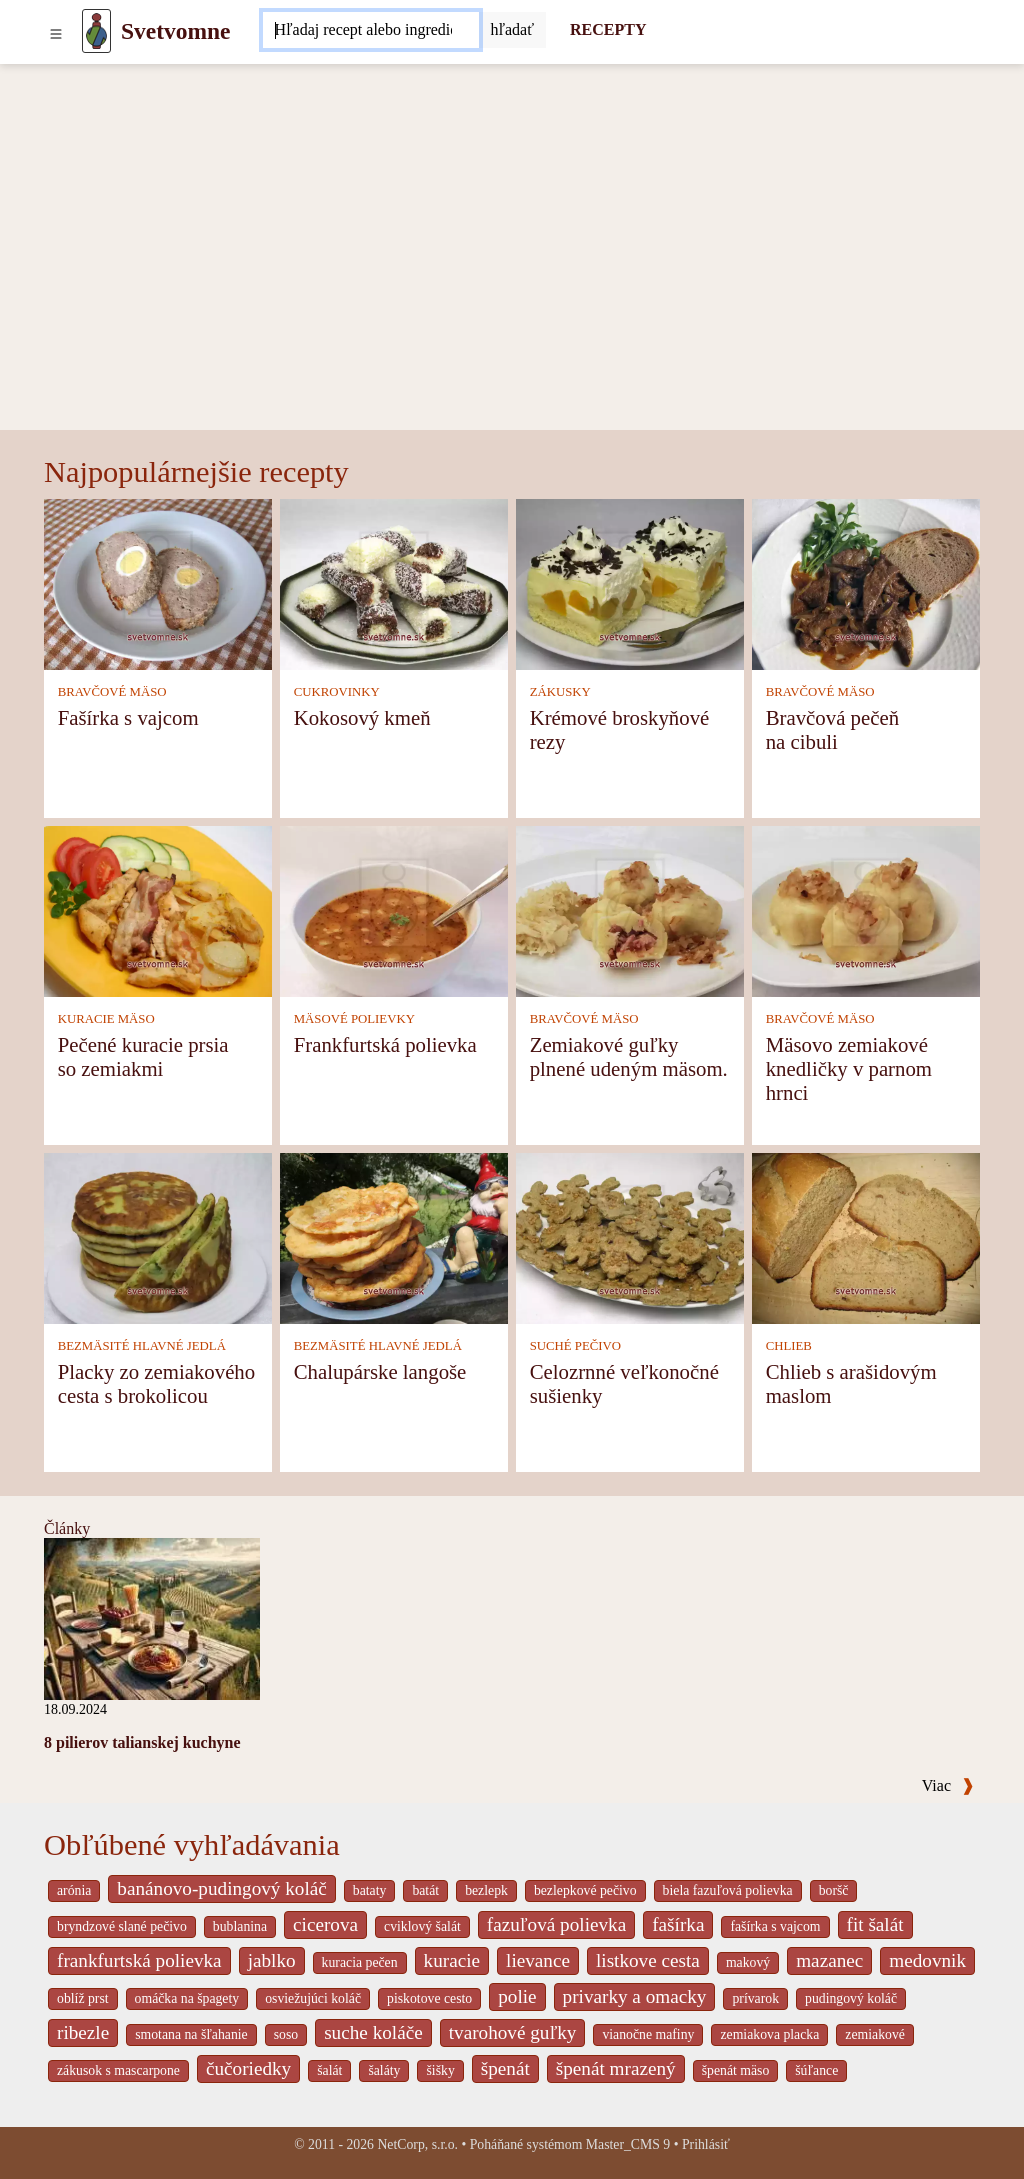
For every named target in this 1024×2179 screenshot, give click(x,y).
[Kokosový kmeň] (394, 582)
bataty (370, 1890)
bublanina (240, 1926)
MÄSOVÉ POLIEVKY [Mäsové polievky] (354, 1019)
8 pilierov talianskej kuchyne (142, 1742)
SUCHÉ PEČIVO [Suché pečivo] (575, 1346)
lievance (538, 1960)
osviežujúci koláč (313, 1998)
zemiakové (875, 2034)
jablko (272, 1960)
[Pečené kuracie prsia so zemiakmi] (158, 909)
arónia (74, 1890)
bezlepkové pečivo (585, 1890)
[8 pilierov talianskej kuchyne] (152, 1616)
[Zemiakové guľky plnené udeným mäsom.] (630, 909)
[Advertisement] (512, 280)
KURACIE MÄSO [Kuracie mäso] (106, 1019)
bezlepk (486, 1890)
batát (425, 1890)
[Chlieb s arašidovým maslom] (866, 1236)
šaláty (384, 2070)
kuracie (452, 1960)
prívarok (755, 1998)
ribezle (83, 2032)
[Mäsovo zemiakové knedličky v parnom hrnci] (866, 909)
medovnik (927, 1960)
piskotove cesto (429, 1998)
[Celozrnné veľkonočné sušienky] (630, 1236)
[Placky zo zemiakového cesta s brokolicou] (158, 1236)
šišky (440, 2070)
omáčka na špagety (187, 1998)
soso (286, 2034)
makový (748, 1962)
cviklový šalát (422, 1926)
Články (67, 1528)
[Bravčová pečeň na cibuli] (866, 582)
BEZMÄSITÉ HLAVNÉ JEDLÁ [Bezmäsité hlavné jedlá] (142, 1346)
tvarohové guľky (513, 2032)
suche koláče (373, 2032)
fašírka (678, 1924)
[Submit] (513, 30)
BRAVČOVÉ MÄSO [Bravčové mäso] (112, 692)
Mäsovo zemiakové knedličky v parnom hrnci (849, 1068)
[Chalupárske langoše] (394, 1236)
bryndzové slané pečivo (122, 1926)
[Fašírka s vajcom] (158, 582)
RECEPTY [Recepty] (608, 29)
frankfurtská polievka (139, 1960)
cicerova (325, 1924)
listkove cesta (648, 1960)
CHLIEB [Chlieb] (789, 1346)
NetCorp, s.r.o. (417, 2144)
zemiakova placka (769, 2034)
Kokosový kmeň (362, 717)
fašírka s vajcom (775, 1926)
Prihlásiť (706, 2144)
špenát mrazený (616, 2068)
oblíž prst (83, 1998)
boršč (834, 1890)
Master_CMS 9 (628, 2144)
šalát (329, 2070)
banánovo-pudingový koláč (221, 1888)
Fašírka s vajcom (128, 717)
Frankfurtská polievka (385, 1044)
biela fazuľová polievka (728, 1890)
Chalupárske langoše (380, 1371)
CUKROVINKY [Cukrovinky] (337, 692)
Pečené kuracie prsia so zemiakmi (143, 1056)
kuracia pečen (360, 1962)
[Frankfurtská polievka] (394, 909)
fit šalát (875, 1924)
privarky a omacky (635, 1996)
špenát (505, 2068)
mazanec (829, 1960)
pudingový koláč (851, 1998)
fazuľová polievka (556, 1924)
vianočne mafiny (648, 2034)
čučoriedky (248, 2068)
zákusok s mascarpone (118, 2070)
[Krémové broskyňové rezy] (630, 582)
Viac (948, 1785)
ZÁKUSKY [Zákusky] (560, 692)
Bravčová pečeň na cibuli (832, 729)
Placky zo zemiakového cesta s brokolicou (157, 1383)
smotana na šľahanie (191, 2034)
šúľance (816, 2070)
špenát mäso (736, 2070)
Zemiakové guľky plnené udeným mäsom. (629, 1056)
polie (517, 1996)
